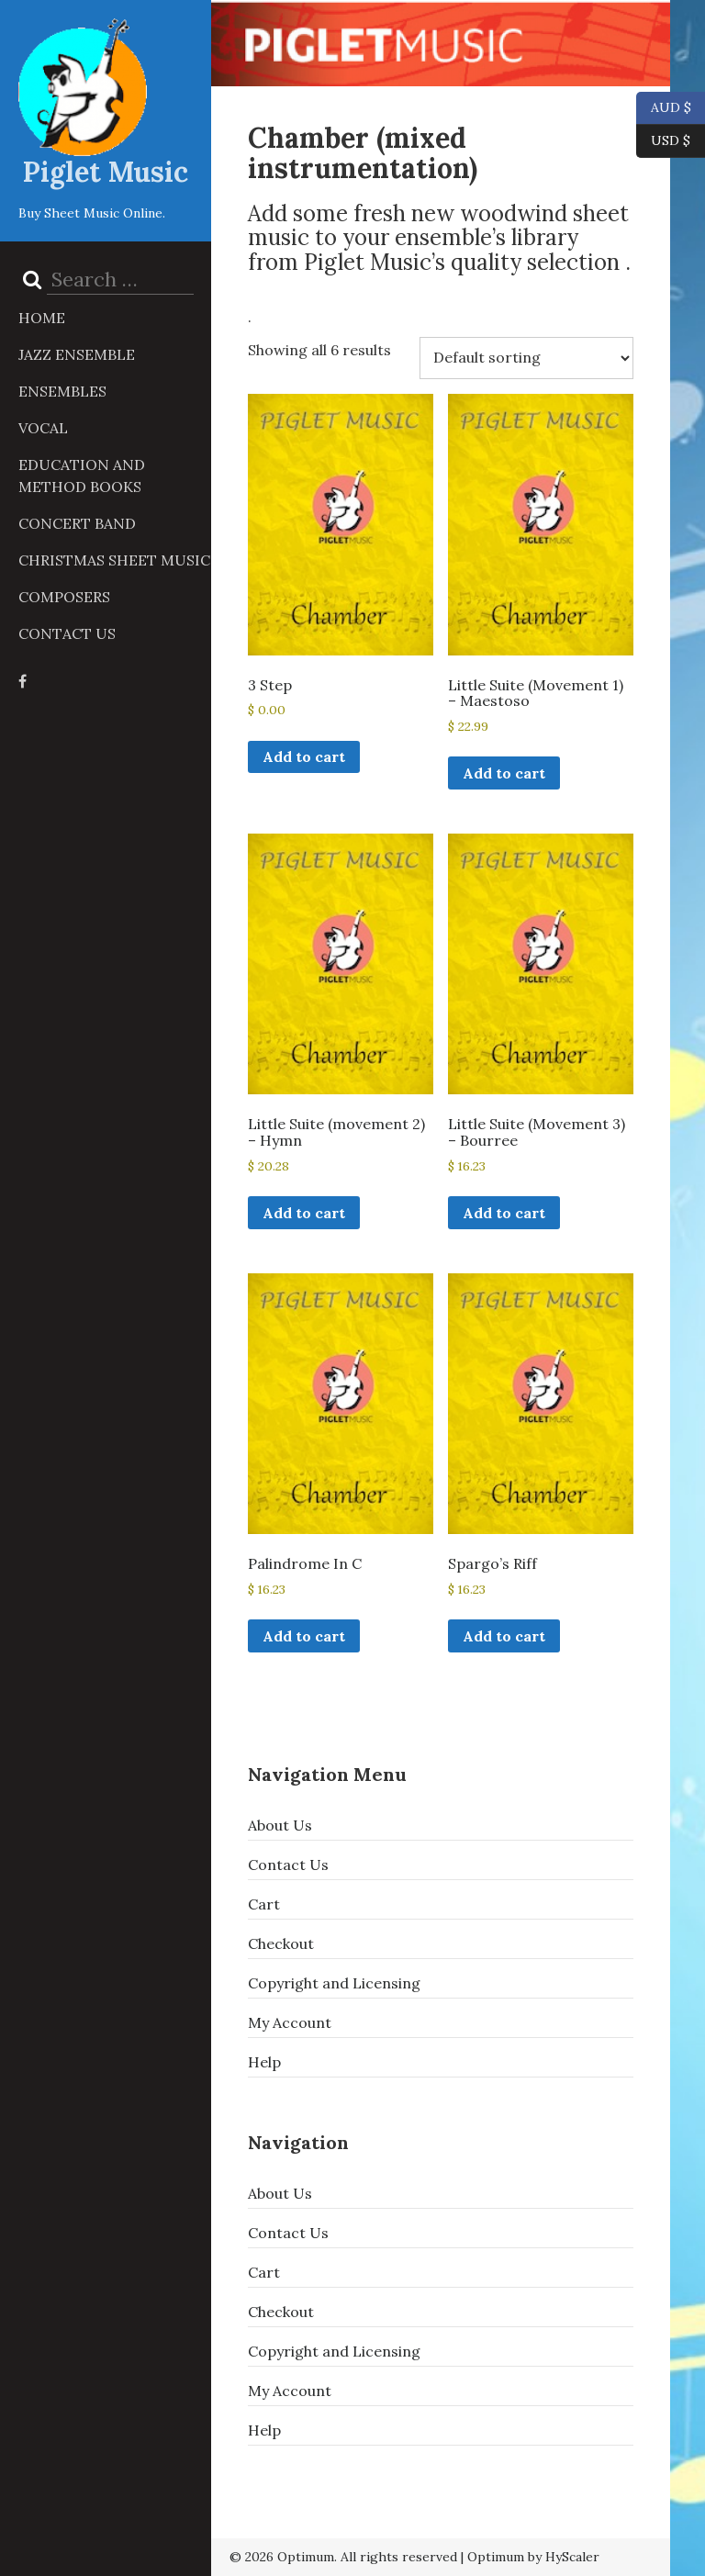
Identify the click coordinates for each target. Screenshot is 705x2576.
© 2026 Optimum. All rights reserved (343, 2556)
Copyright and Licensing (334, 1983)
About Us (280, 1825)
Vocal (43, 428)
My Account (289, 2022)
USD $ (670, 141)
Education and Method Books (81, 475)
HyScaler (572, 2556)
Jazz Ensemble (76, 354)
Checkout (281, 1943)
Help (264, 2062)
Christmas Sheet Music (114, 560)
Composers (64, 597)
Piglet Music (105, 171)
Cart (264, 1904)
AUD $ (663, 108)
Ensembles (62, 391)
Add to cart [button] (304, 756)
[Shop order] (526, 358)
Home (41, 317)
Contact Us (67, 633)
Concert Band (77, 523)
